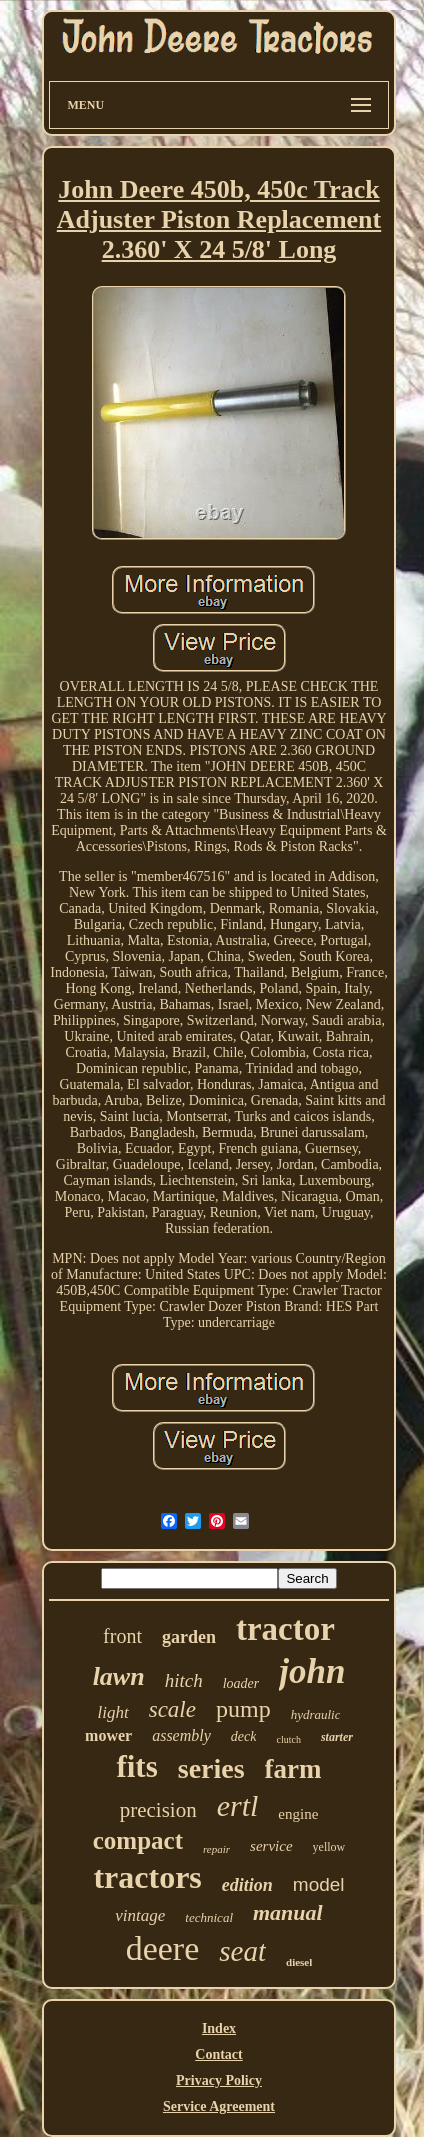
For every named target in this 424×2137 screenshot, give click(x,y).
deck (244, 1736)
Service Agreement (219, 2106)
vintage (140, 1915)
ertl (238, 1805)
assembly (181, 1735)
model (319, 1884)
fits (136, 1766)
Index (219, 2028)
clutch (288, 1739)
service (271, 1846)
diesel (299, 1962)
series (211, 1768)
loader (241, 1683)
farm (293, 1769)
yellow (329, 1847)
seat (242, 1951)
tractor (285, 1629)
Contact (218, 2054)
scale (172, 1709)
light (113, 1712)
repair (216, 1849)
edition (247, 1885)
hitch (184, 1680)
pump (243, 1709)
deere (163, 1948)
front (122, 1636)
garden (189, 1637)
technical (209, 1917)
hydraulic (316, 1714)
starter (337, 1737)
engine (298, 1814)
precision (158, 1810)
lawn (119, 1676)
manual (288, 1912)
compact (138, 1840)
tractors (147, 1877)
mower (108, 1735)
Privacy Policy (219, 2080)
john (312, 1671)
